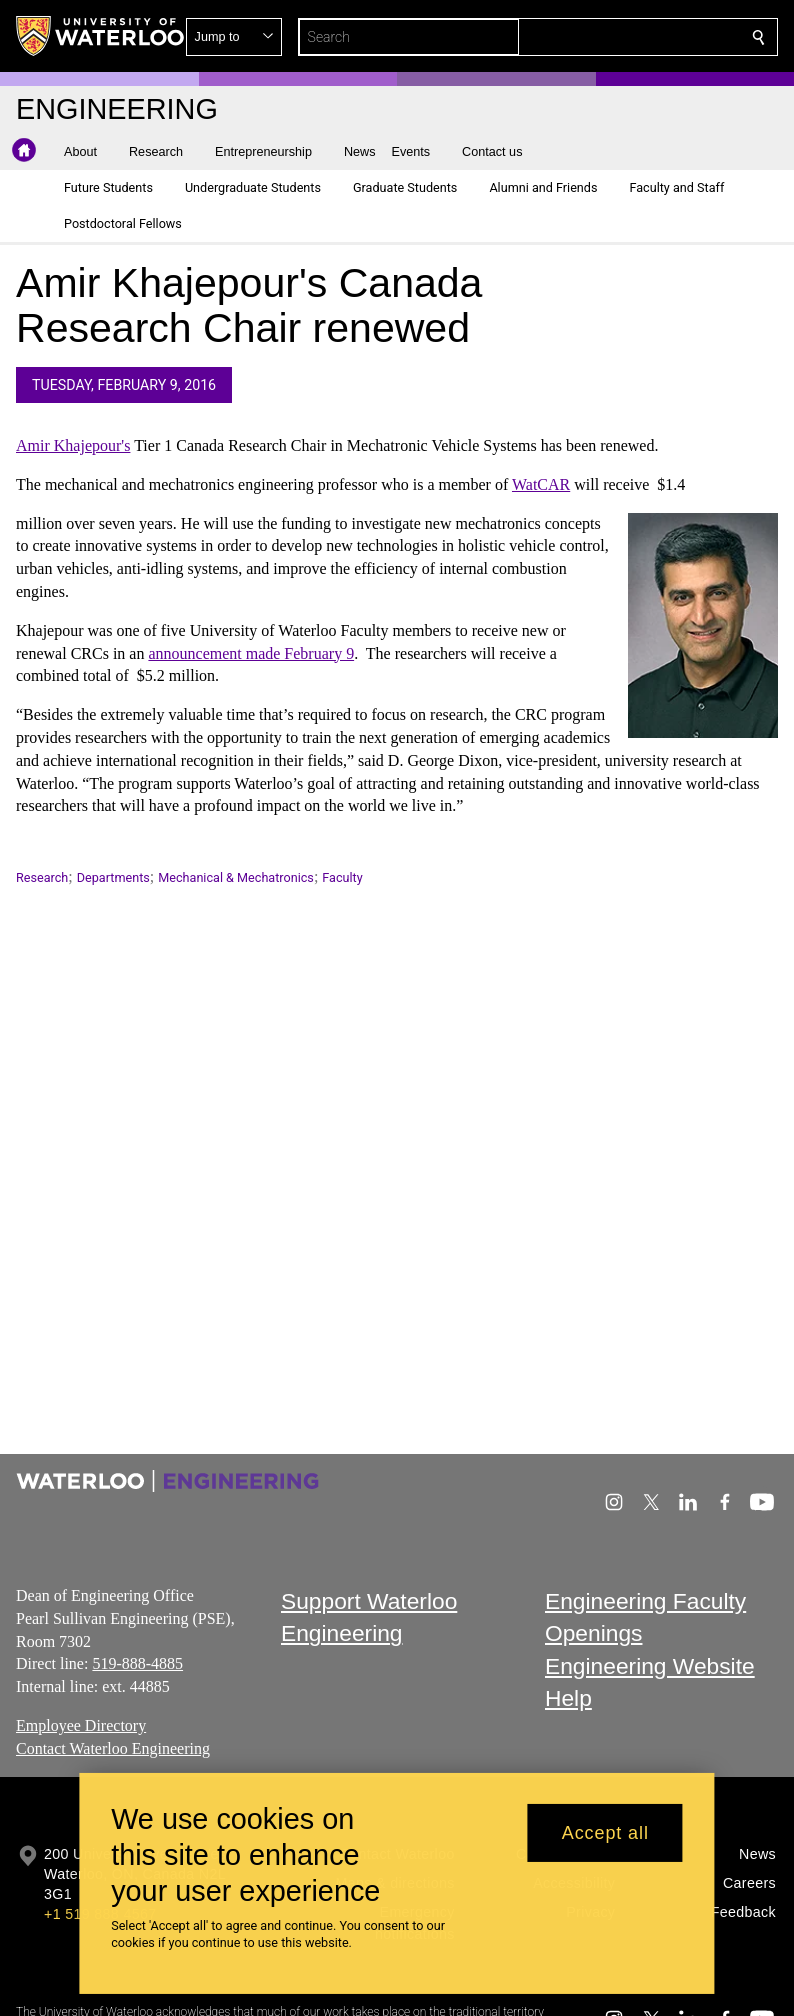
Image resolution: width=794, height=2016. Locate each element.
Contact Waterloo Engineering (113, 1748)
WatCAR (541, 484)
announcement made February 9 (251, 653)
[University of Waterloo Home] (101, 36)
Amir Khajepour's (73, 445)
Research (42, 877)
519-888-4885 (137, 1663)
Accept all (605, 1833)
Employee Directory (81, 1725)
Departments (113, 877)
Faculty (342, 877)
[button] (614, 37)
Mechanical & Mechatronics (236, 877)
